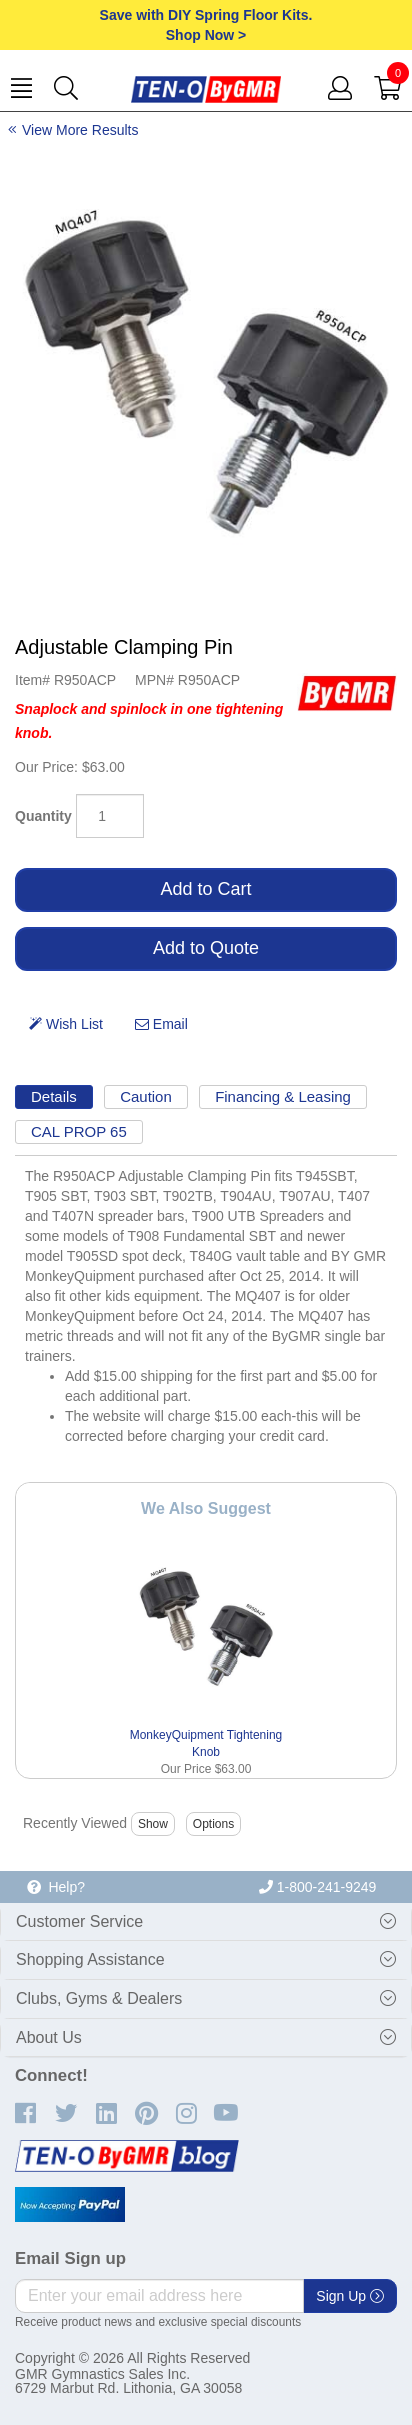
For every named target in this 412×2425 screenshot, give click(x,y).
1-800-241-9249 (318, 1887)
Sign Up (350, 2296)
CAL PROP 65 (79, 1131)
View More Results (80, 130)
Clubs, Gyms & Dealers (99, 1998)
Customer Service (79, 1921)
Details (54, 1096)
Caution (146, 1096)
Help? (56, 1887)
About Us (49, 2037)
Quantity (43, 816)
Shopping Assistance (90, 1959)
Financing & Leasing (283, 1096)
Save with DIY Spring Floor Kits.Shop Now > (206, 25)
